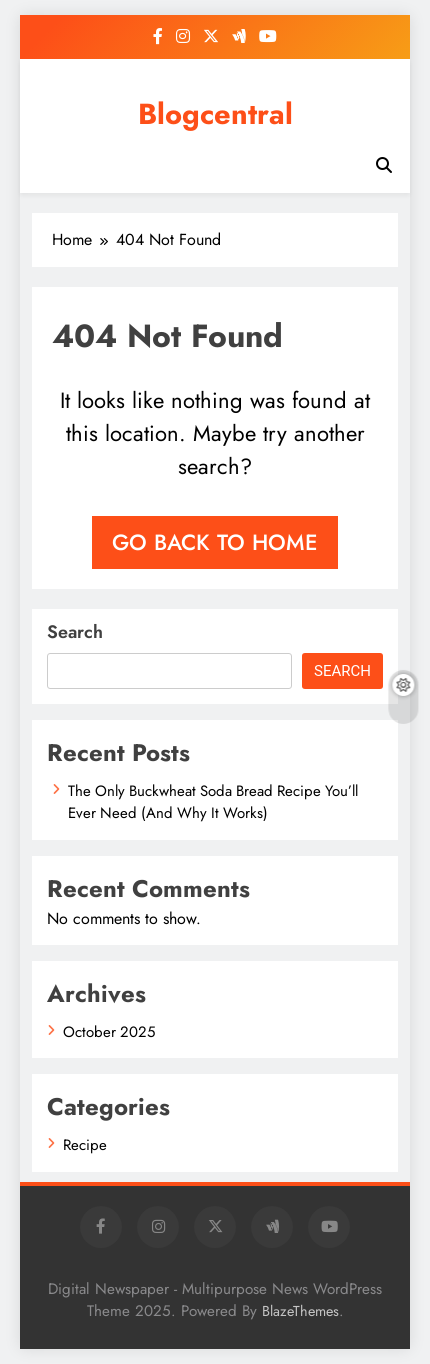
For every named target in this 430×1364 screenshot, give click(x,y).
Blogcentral (215, 114)
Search (75, 632)
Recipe (85, 1145)
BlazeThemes (300, 1311)
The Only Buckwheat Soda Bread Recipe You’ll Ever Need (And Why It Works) (213, 802)
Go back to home (215, 542)
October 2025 (109, 1032)
